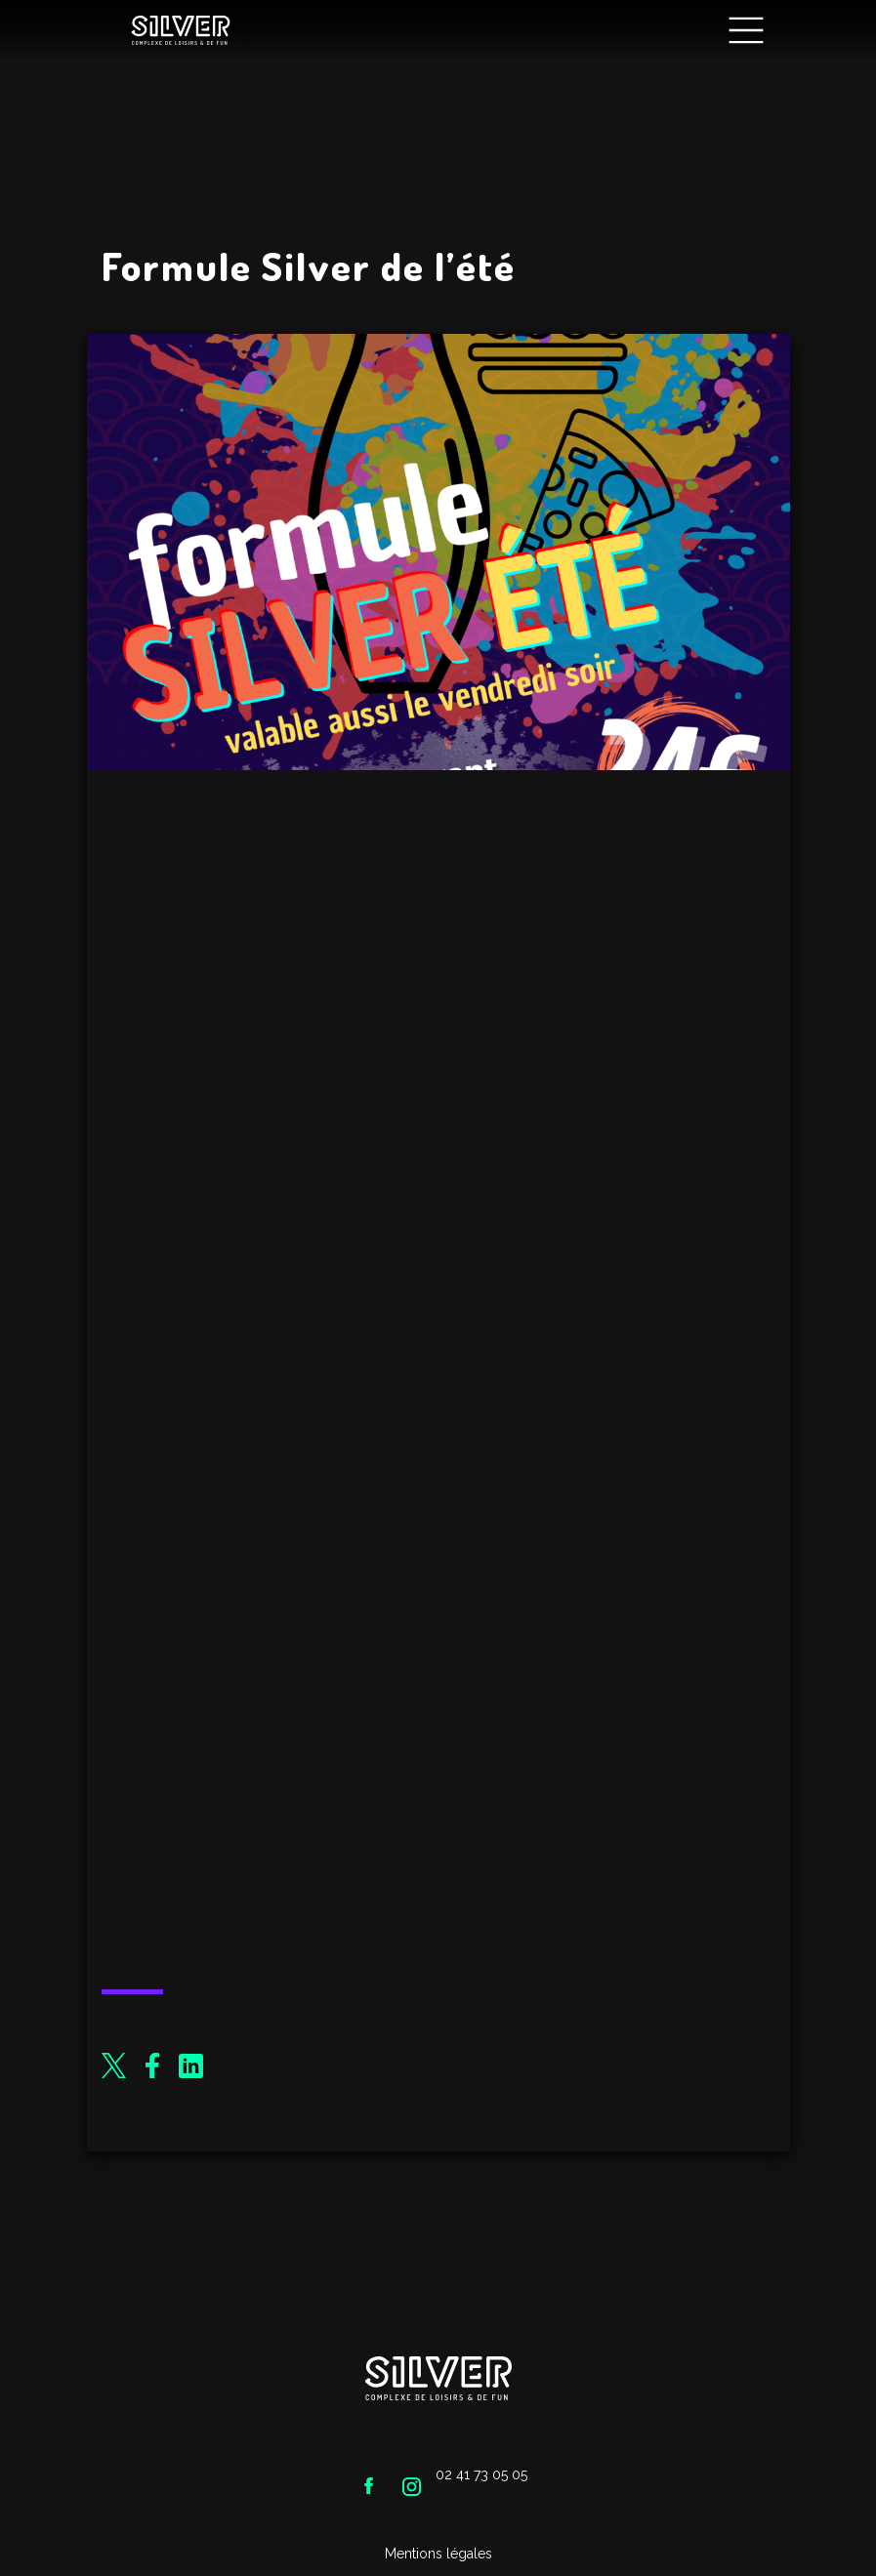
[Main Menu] (745, 31)
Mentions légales (438, 2553)
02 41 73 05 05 (481, 2474)
